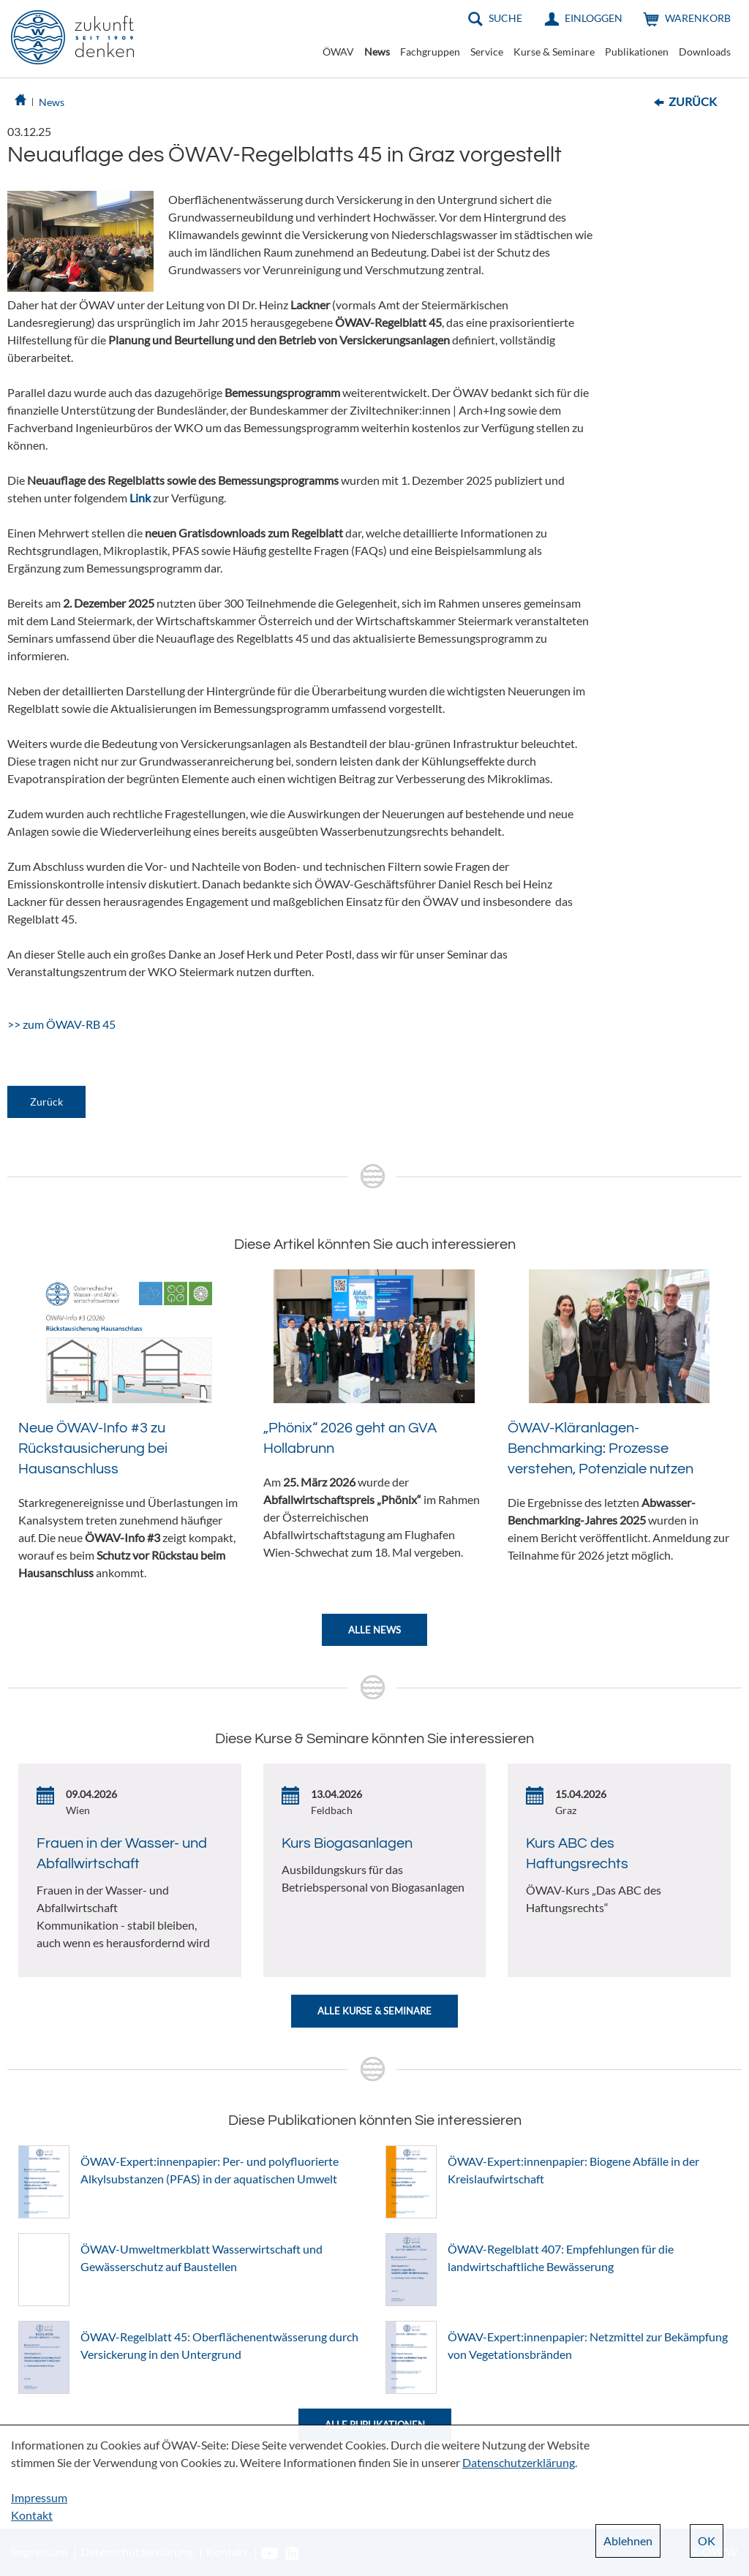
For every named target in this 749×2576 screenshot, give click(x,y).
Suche (505, 18)
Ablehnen (627, 2540)
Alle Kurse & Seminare (374, 2011)
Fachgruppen (430, 51)
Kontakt (32, 2515)
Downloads (705, 51)
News (377, 51)
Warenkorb (698, 18)
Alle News (374, 1630)
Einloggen (593, 18)
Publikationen (637, 51)
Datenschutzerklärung (518, 2462)
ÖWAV (338, 51)
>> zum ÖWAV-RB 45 (61, 1024)
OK (706, 2540)
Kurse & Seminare (554, 51)
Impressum (39, 2497)
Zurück (693, 101)
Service (486, 51)
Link (140, 498)
